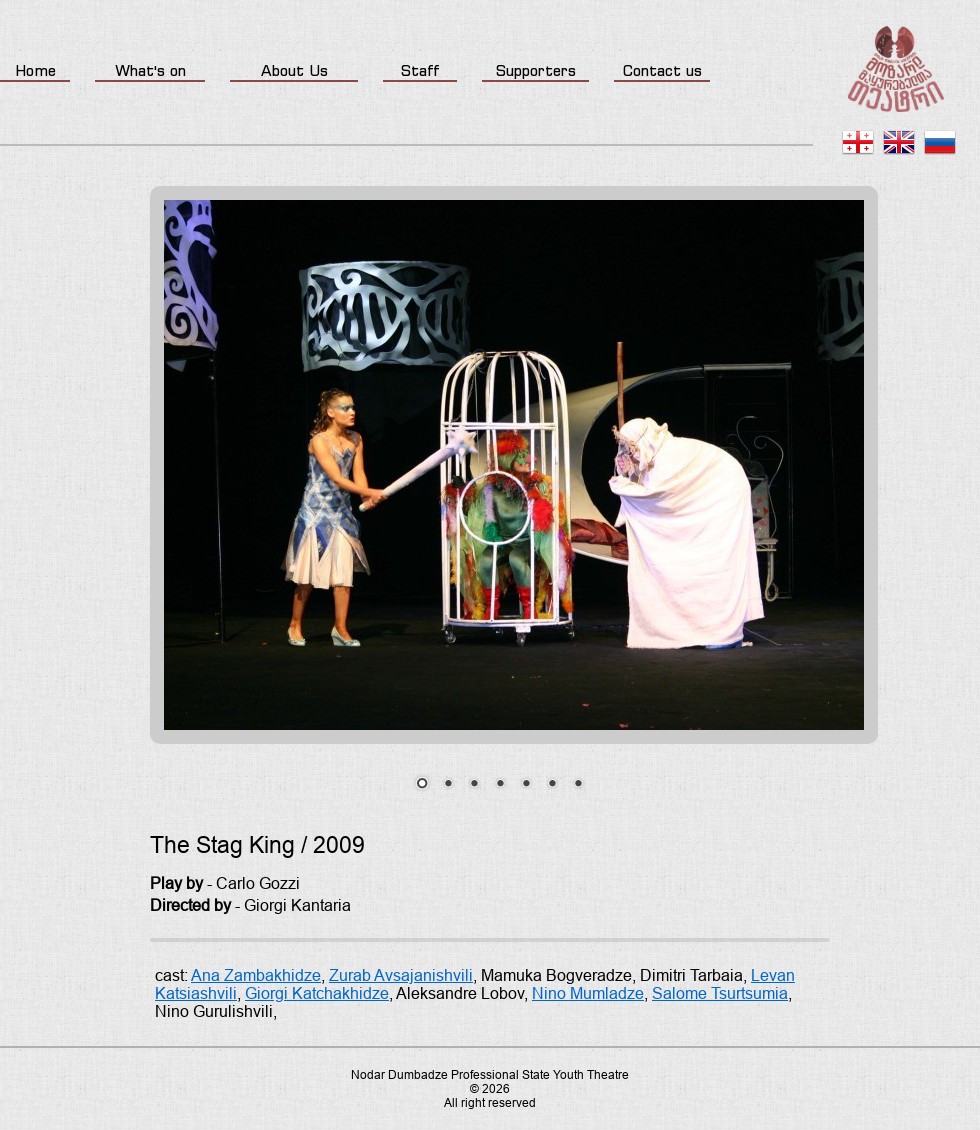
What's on (150, 70)
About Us (294, 70)
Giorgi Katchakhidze (317, 993)
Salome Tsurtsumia (720, 993)
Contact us (662, 70)
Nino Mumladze (588, 993)
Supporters (536, 70)
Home (35, 70)
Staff (420, 70)
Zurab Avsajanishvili (401, 975)
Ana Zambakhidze (256, 975)
